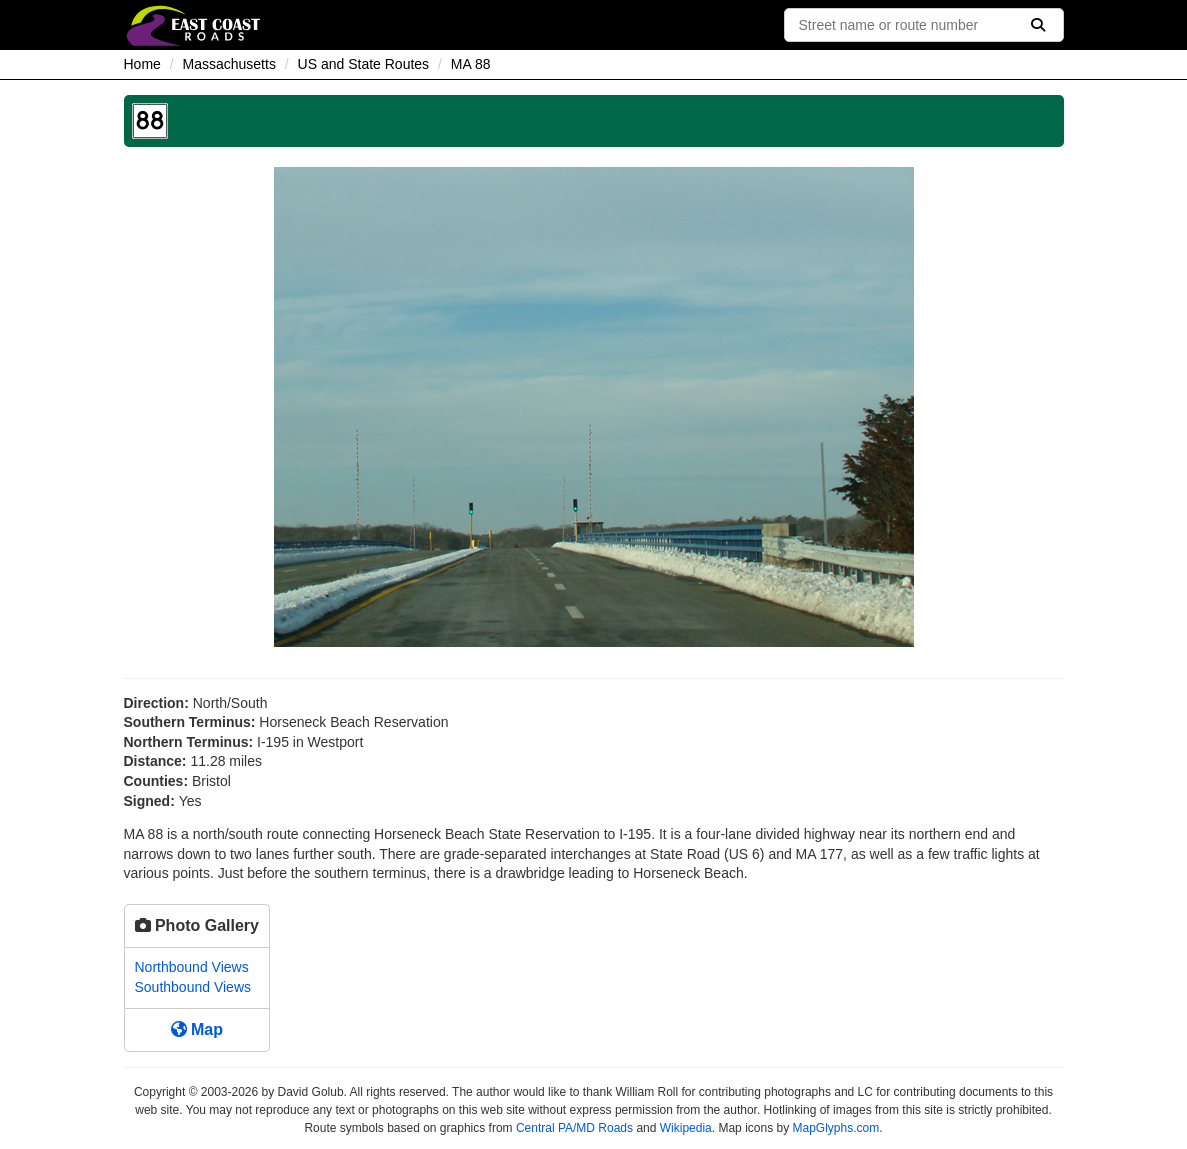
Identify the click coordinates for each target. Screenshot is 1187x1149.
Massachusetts (229, 64)
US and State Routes (364, 64)
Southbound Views (193, 987)
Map (197, 1029)
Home (142, 64)
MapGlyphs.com (835, 1128)
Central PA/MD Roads (574, 1128)
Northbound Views (192, 967)
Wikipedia (686, 1128)
